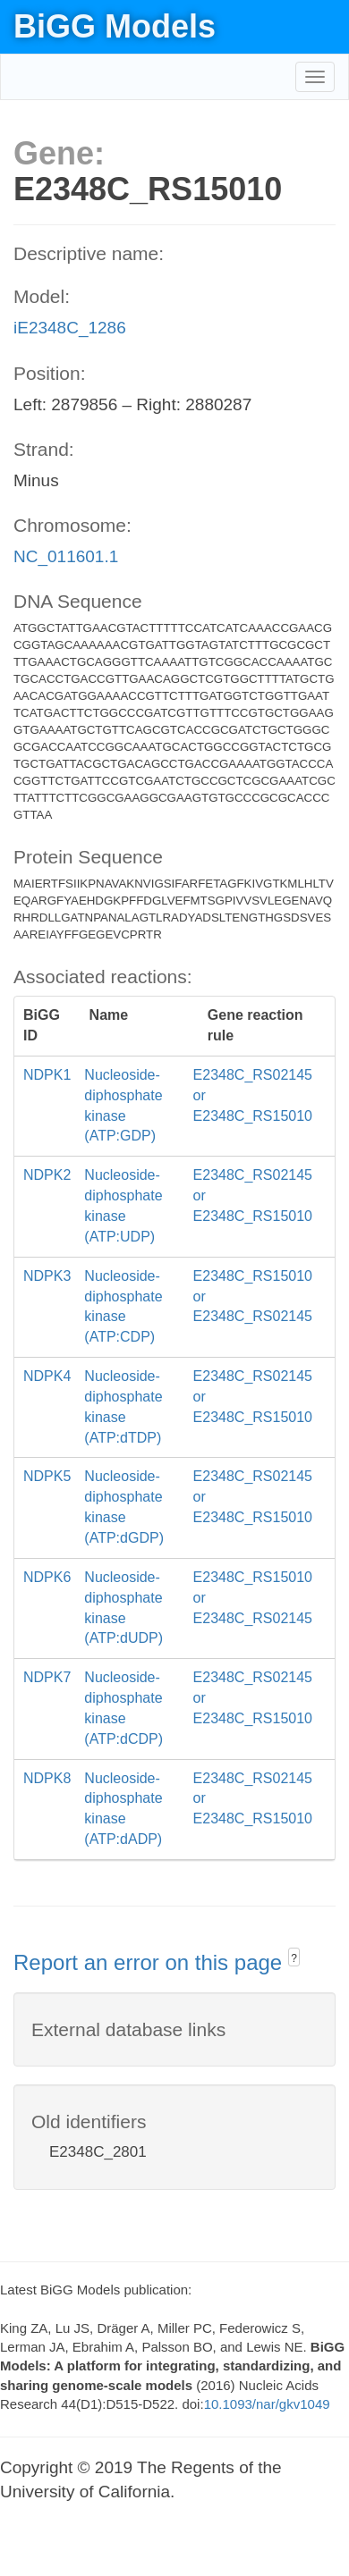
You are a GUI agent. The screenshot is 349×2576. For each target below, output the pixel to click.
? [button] (294, 1958)
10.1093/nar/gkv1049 (267, 2404)
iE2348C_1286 (69, 327)
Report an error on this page (150, 1962)
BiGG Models (114, 26)
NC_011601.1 (65, 556)
